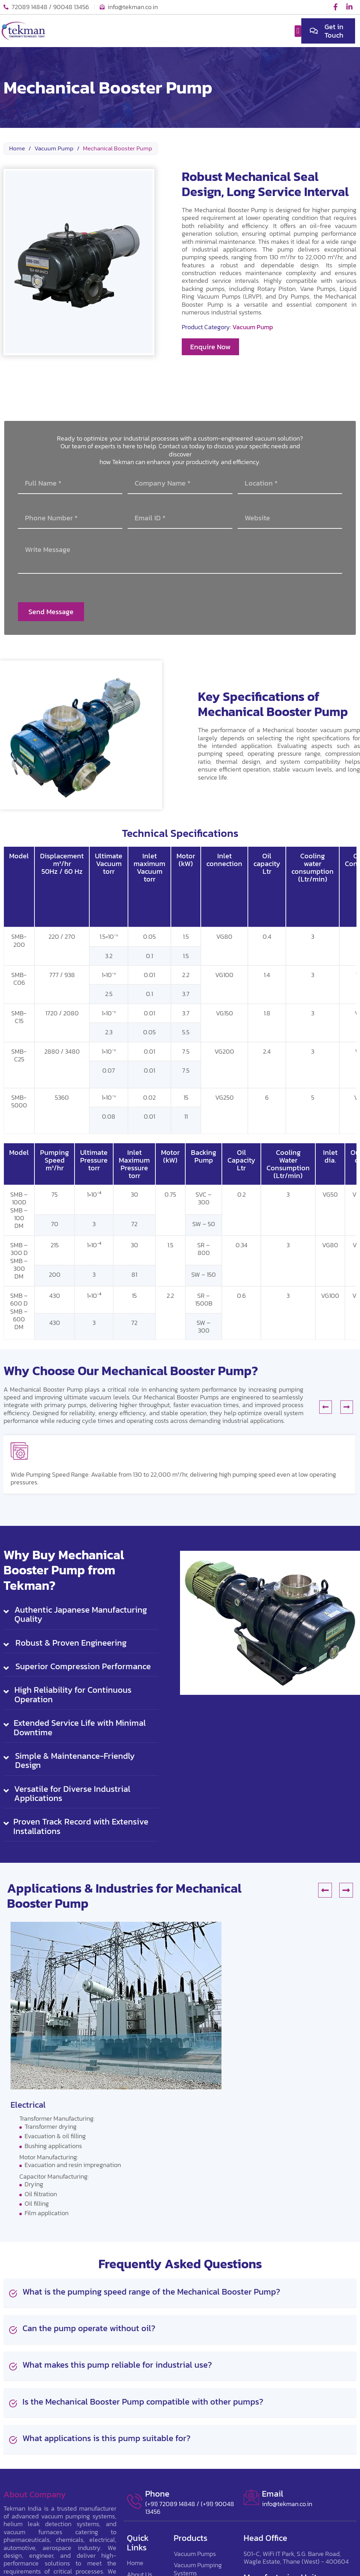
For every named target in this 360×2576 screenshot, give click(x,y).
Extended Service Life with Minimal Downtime (80, 1727)
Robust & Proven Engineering (71, 1642)
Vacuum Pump (53, 148)
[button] (298, 31)
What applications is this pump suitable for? (106, 2438)
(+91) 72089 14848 (170, 2504)
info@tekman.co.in (287, 2504)
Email (272, 2493)
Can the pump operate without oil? (88, 2328)
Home (17, 148)
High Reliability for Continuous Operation (72, 1694)
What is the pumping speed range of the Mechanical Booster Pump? (151, 2291)
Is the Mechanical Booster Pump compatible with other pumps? (142, 2401)
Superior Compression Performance (83, 1666)
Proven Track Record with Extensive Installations (80, 1826)
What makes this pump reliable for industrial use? (117, 2364)
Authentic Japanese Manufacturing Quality (80, 1614)
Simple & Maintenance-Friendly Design (75, 1760)
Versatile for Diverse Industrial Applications (72, 1793)
